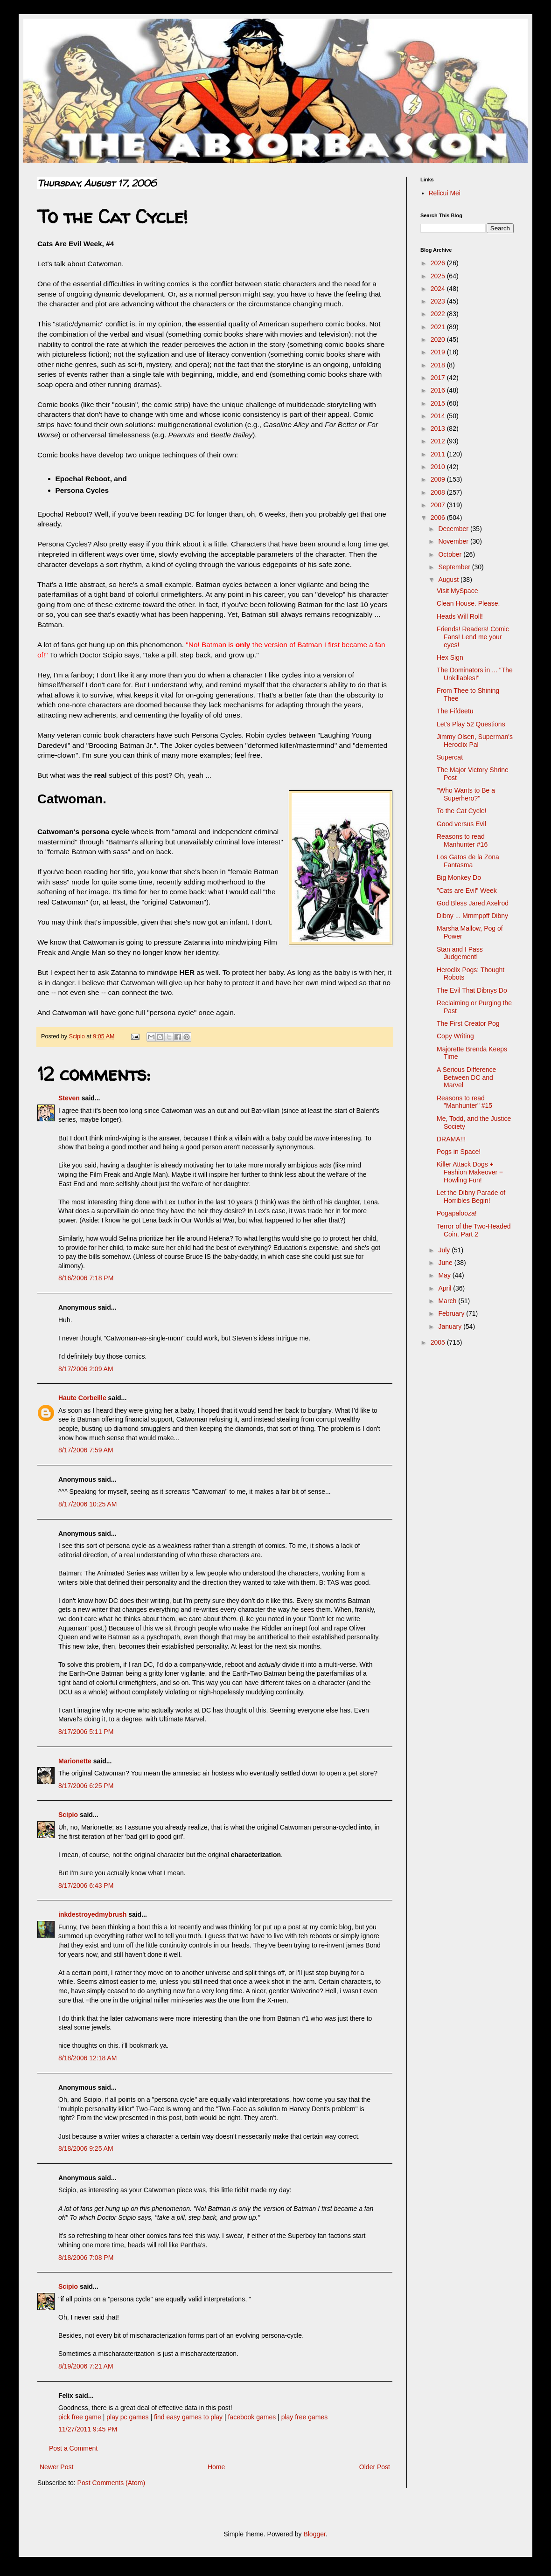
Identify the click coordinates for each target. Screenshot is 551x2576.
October (450, 554)
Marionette (74, 1761)
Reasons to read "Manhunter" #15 (464, 1102)
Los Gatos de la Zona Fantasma (468, 861)
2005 (439, 1342)
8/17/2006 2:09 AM (85, 1369)
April (445, 1288)
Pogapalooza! (457, 1213)
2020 (439, 339)
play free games (304, 2417)
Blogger (314, 2534)
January (450, 1326)
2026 (439, 263)
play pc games (127, 2417)
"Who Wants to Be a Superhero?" (466, 794)
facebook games (252, 2417)
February (452, 1313)
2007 (439, 505)
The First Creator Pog (468, 1023)
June (446, 1262)
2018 (439, 365)
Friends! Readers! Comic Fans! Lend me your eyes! (473, 637)
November (454, 541)
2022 (439, 314)
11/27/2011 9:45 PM (87, 2429)
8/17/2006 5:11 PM (85, 1731)
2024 (439, 288)
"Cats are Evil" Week (467, 890)
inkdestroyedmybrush (92, 1914)
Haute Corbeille (82, 1398)
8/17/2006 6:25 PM (85, 1785)
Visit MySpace (457, 590)
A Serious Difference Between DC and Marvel (466, 1077)
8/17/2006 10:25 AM (87, 1504)
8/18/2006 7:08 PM (85, 2257)
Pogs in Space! (459, 1151)
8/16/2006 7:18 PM (85, 1278)
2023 (439, 301)
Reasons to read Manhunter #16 (462, 840)
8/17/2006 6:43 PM (85, 1885)
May (445, 1275)
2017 (439, 377)
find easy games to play (188, 2417)
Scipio (68, 1814)
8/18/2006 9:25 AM (85, 2148)
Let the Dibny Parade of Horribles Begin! (471, 1196)
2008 (439, 492)
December (454, 528)
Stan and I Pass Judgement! (460, 953)
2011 (439, 454)
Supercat (450, 757)
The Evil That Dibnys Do (472, 990)
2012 (439, 441)
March (448, 1301)
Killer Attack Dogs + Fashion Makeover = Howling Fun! (470, 1172)
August (449, 579)
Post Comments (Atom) (111, 2482)
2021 (439, 327)
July (445, 1250)
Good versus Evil (461, 824)
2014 (439, 416)
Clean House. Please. (468, 603)
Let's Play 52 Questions (471, 724)
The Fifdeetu (455, 711)
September (455, 567)
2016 (439, 390)
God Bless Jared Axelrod (473, 903)
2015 (439, 403)
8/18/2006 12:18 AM (87, 2058)
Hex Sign (450, 657)
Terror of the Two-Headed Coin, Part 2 (474, 1230)
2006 (439, 517)
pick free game (79, 2417)
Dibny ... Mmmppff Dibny (472, 915)
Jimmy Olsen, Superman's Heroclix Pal (475, 740)
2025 (439, 276)
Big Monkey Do (459, 877)
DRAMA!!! (451, 1139)
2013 (439, 428)
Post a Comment (73, 2448)
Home (216, 2467)
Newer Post (56, 2467)
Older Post (374, 2467)
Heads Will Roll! (460, 616)
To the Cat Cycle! (462, 811)
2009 (439, 479)
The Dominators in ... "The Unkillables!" (475, 674)
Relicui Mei (444, 193)
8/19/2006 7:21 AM (85, 2366)
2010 (439, 466)
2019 (439, 352)
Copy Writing (455, 1036)
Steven (69, 1098)
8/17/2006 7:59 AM (85, 1450)
